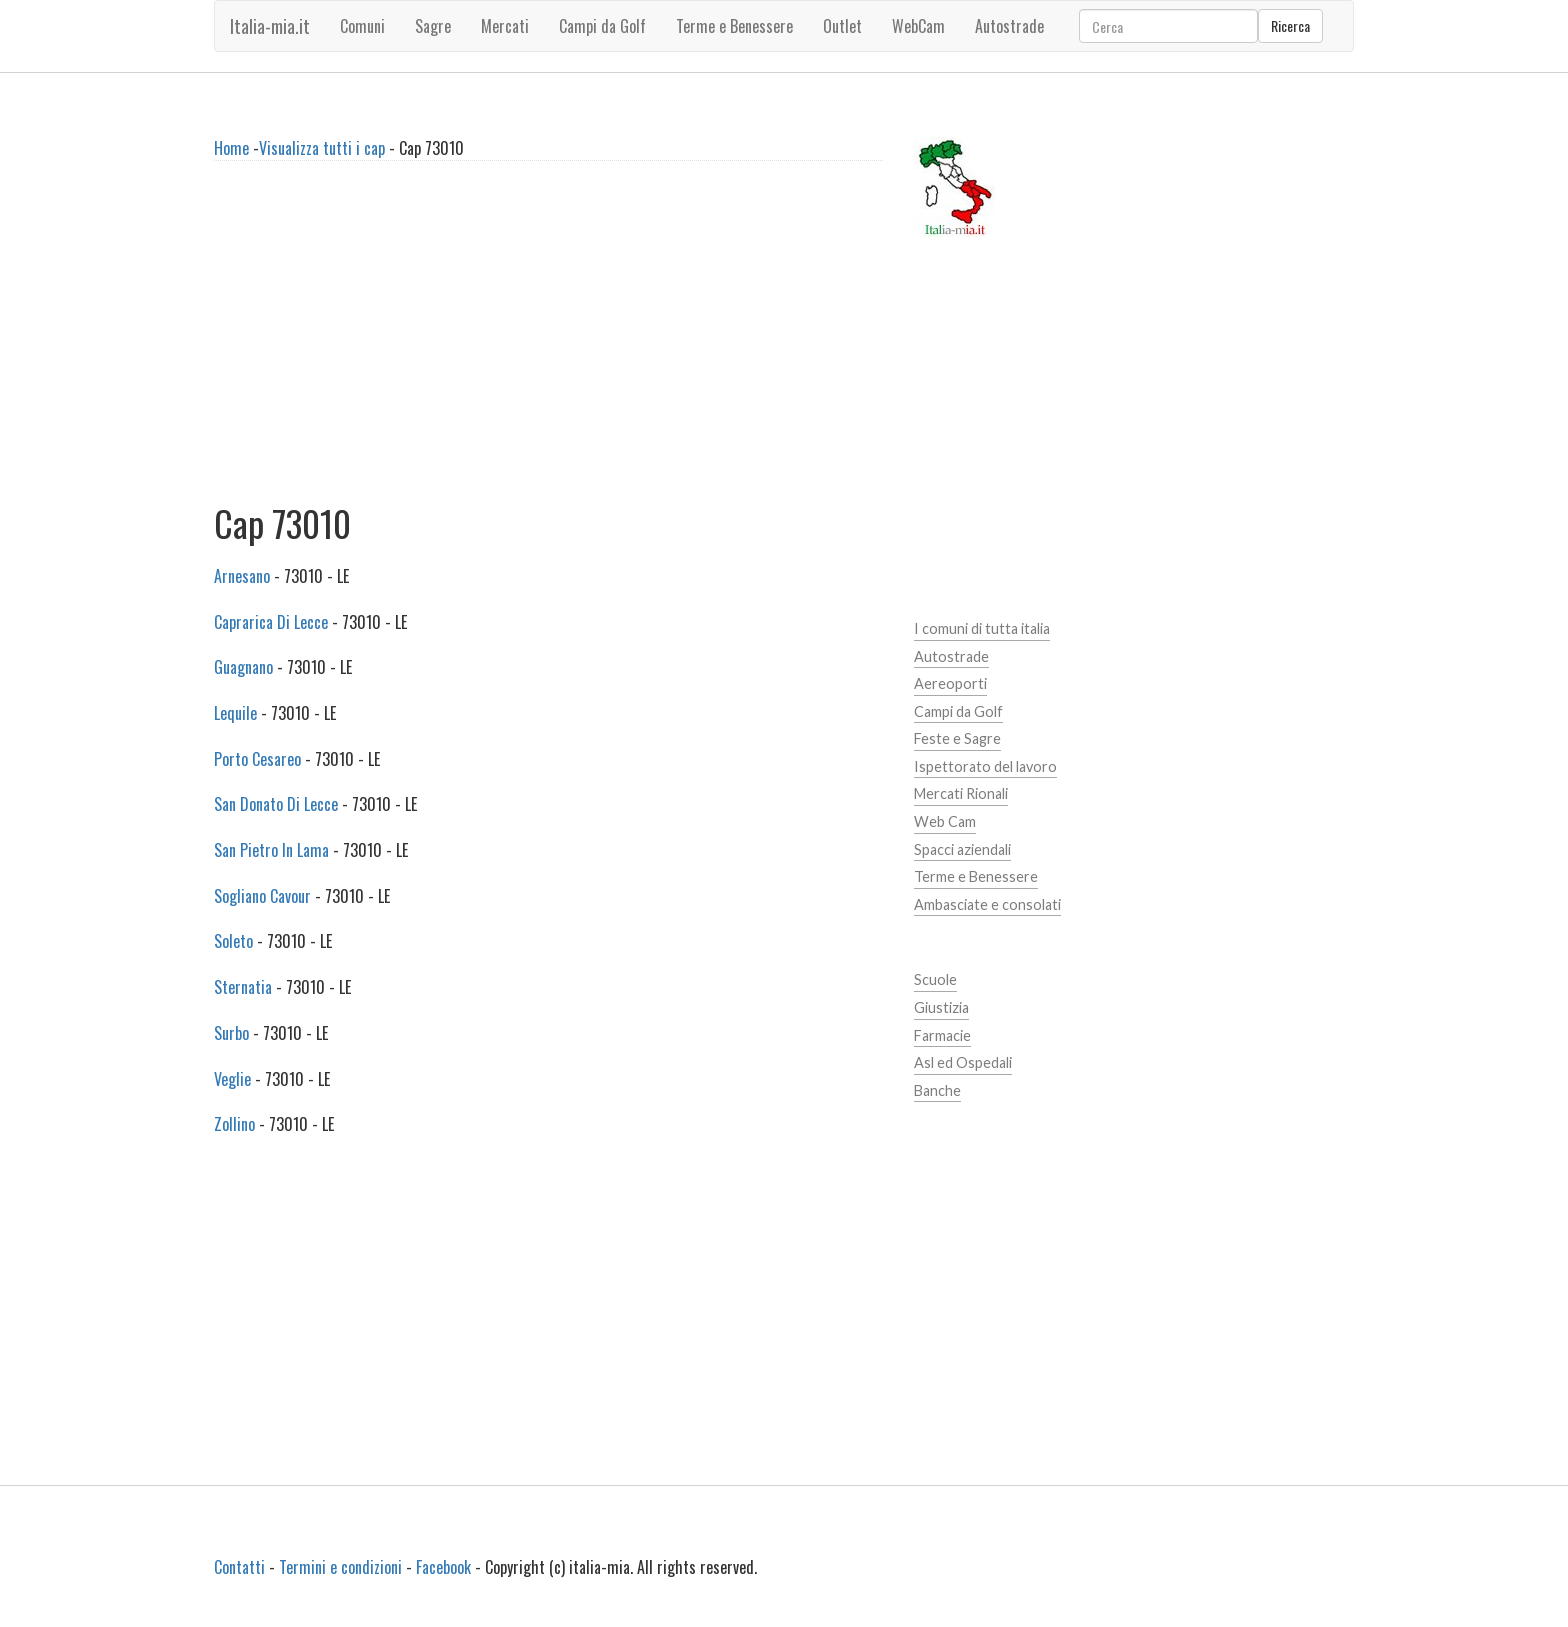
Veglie (232, 1079)
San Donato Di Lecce (276, 804)
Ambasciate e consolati (987, 904)
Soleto (233, 941)
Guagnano (243, 667)
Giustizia (941, 1007)
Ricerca (1290, 25)
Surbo (231, 1033)
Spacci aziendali (962, 849)
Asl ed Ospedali (963, 1062)
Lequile (235, 713)
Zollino (234, 1124)
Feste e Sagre (957, 738)
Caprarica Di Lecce (271, 622)
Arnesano (242, 576)
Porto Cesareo (257, 759)
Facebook (443, 1567)
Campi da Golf (958, 711)
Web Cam (945, 821)
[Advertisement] (548, 340)
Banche (937, 1090)
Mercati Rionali (961, 793)
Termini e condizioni (340, 1567)
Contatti (239, 1567)
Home (231, 148)
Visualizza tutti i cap (322, 148)
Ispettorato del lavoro (985, 766)
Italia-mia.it (270, 26)
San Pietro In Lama (271, 850)
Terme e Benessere (976, 876)
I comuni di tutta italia (982, 628)
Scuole (935, 979)
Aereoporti (950, 683)
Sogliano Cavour (262, 896)
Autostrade (951, 656)
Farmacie (942, 1035)
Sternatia (243, 987)
